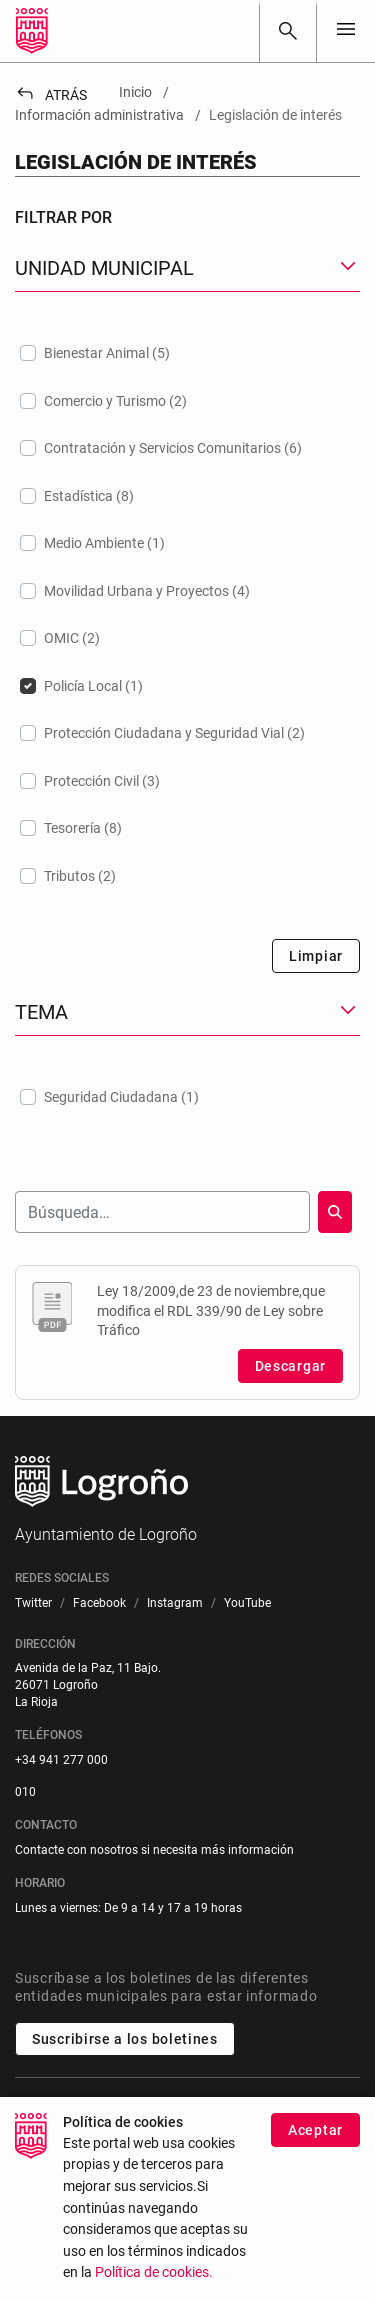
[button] (187, 268)
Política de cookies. (154, 2272)
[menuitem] (33, 1603)
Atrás (51, 95)
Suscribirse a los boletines (125, 2039)
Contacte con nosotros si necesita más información (154, 1850)
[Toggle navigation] (346, 30)
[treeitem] (187, 353)
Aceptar (315, 2130)
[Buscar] (288, 31)
